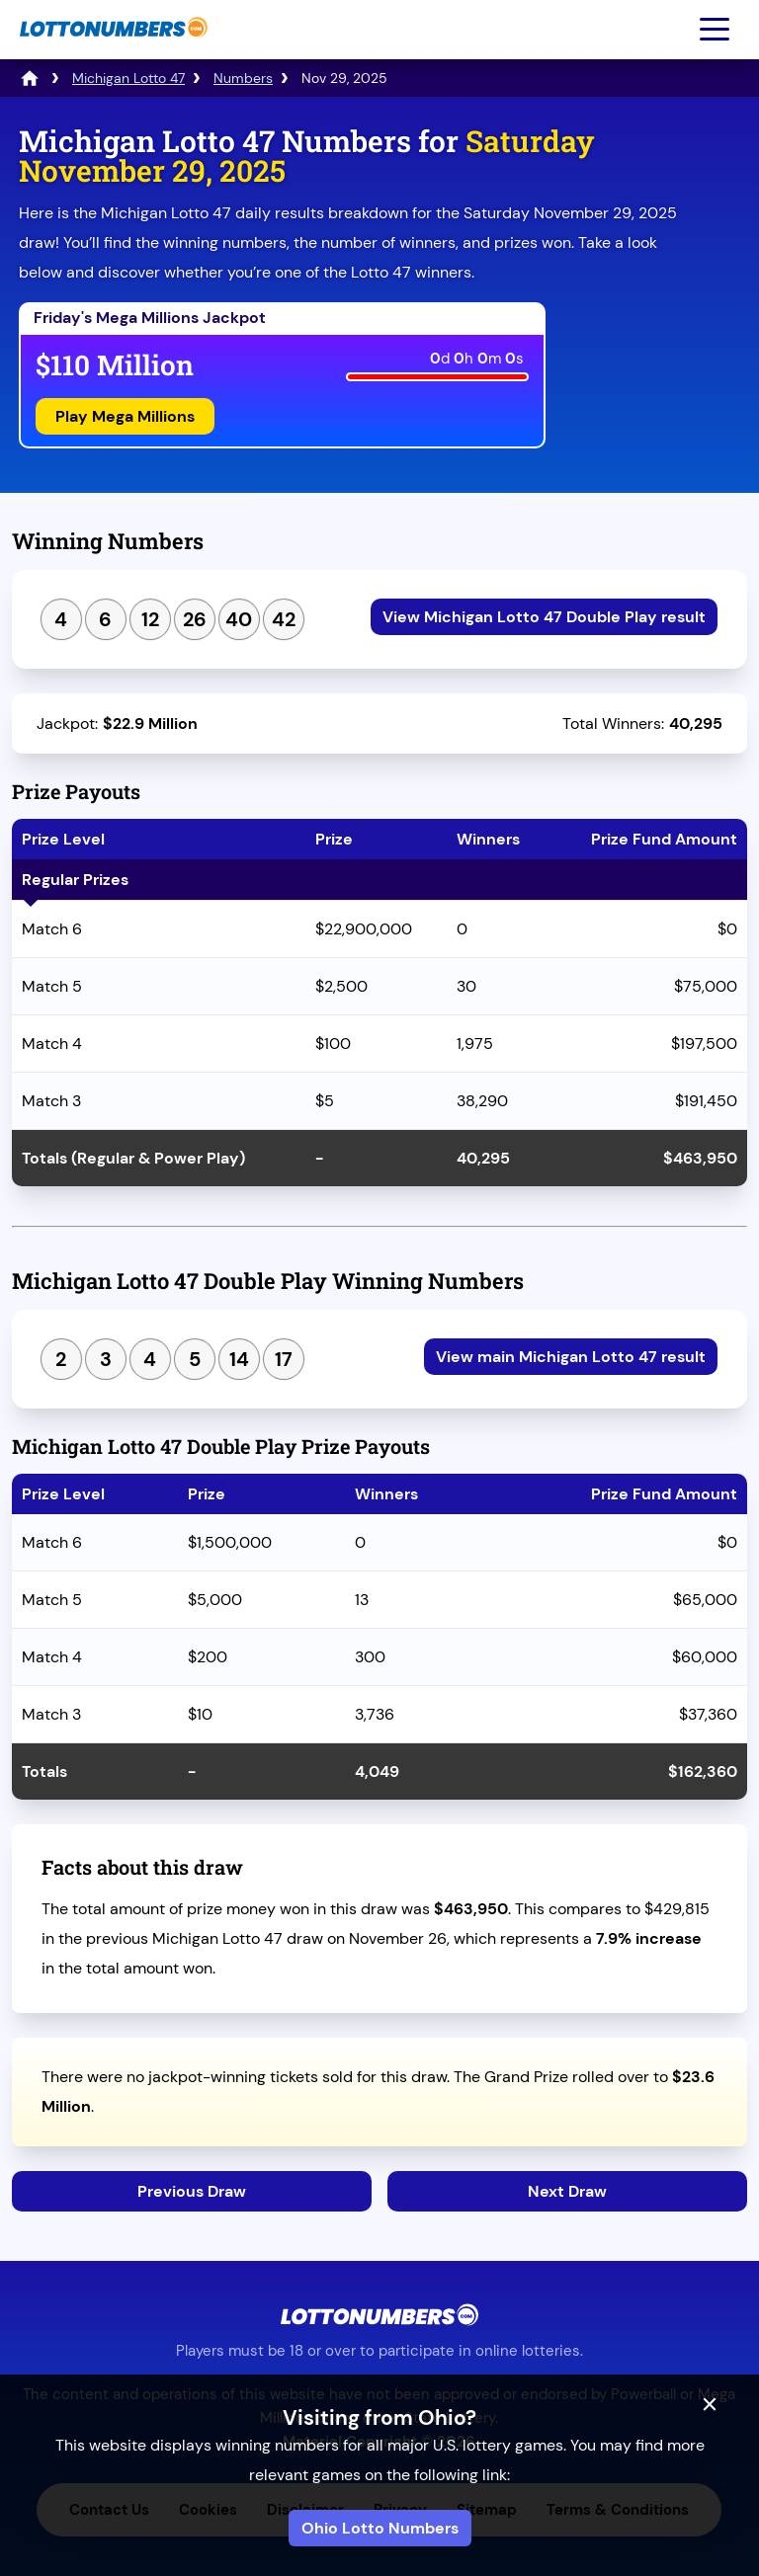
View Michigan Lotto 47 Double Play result (544, 616)
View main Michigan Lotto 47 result (571, 1356)
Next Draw (567, 2191)
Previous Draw (191, 2191)
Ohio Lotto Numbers (380, 2528)
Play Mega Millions (125, 416)
